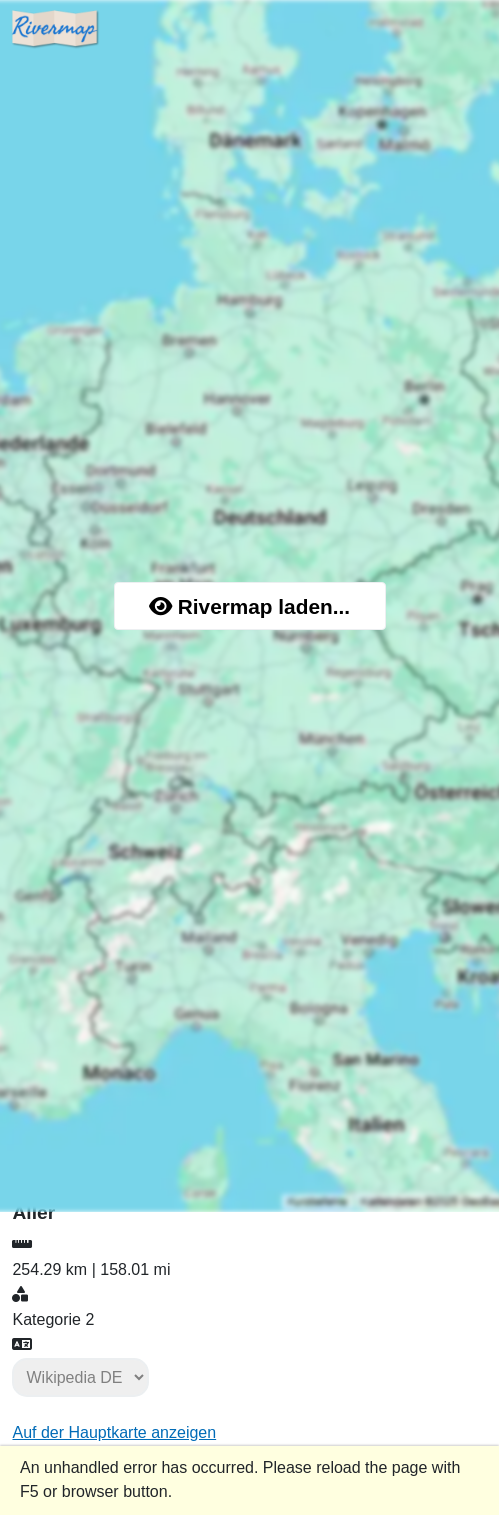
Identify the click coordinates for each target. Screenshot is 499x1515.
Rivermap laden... (249, 606)
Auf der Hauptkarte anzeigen (114, 1432)
